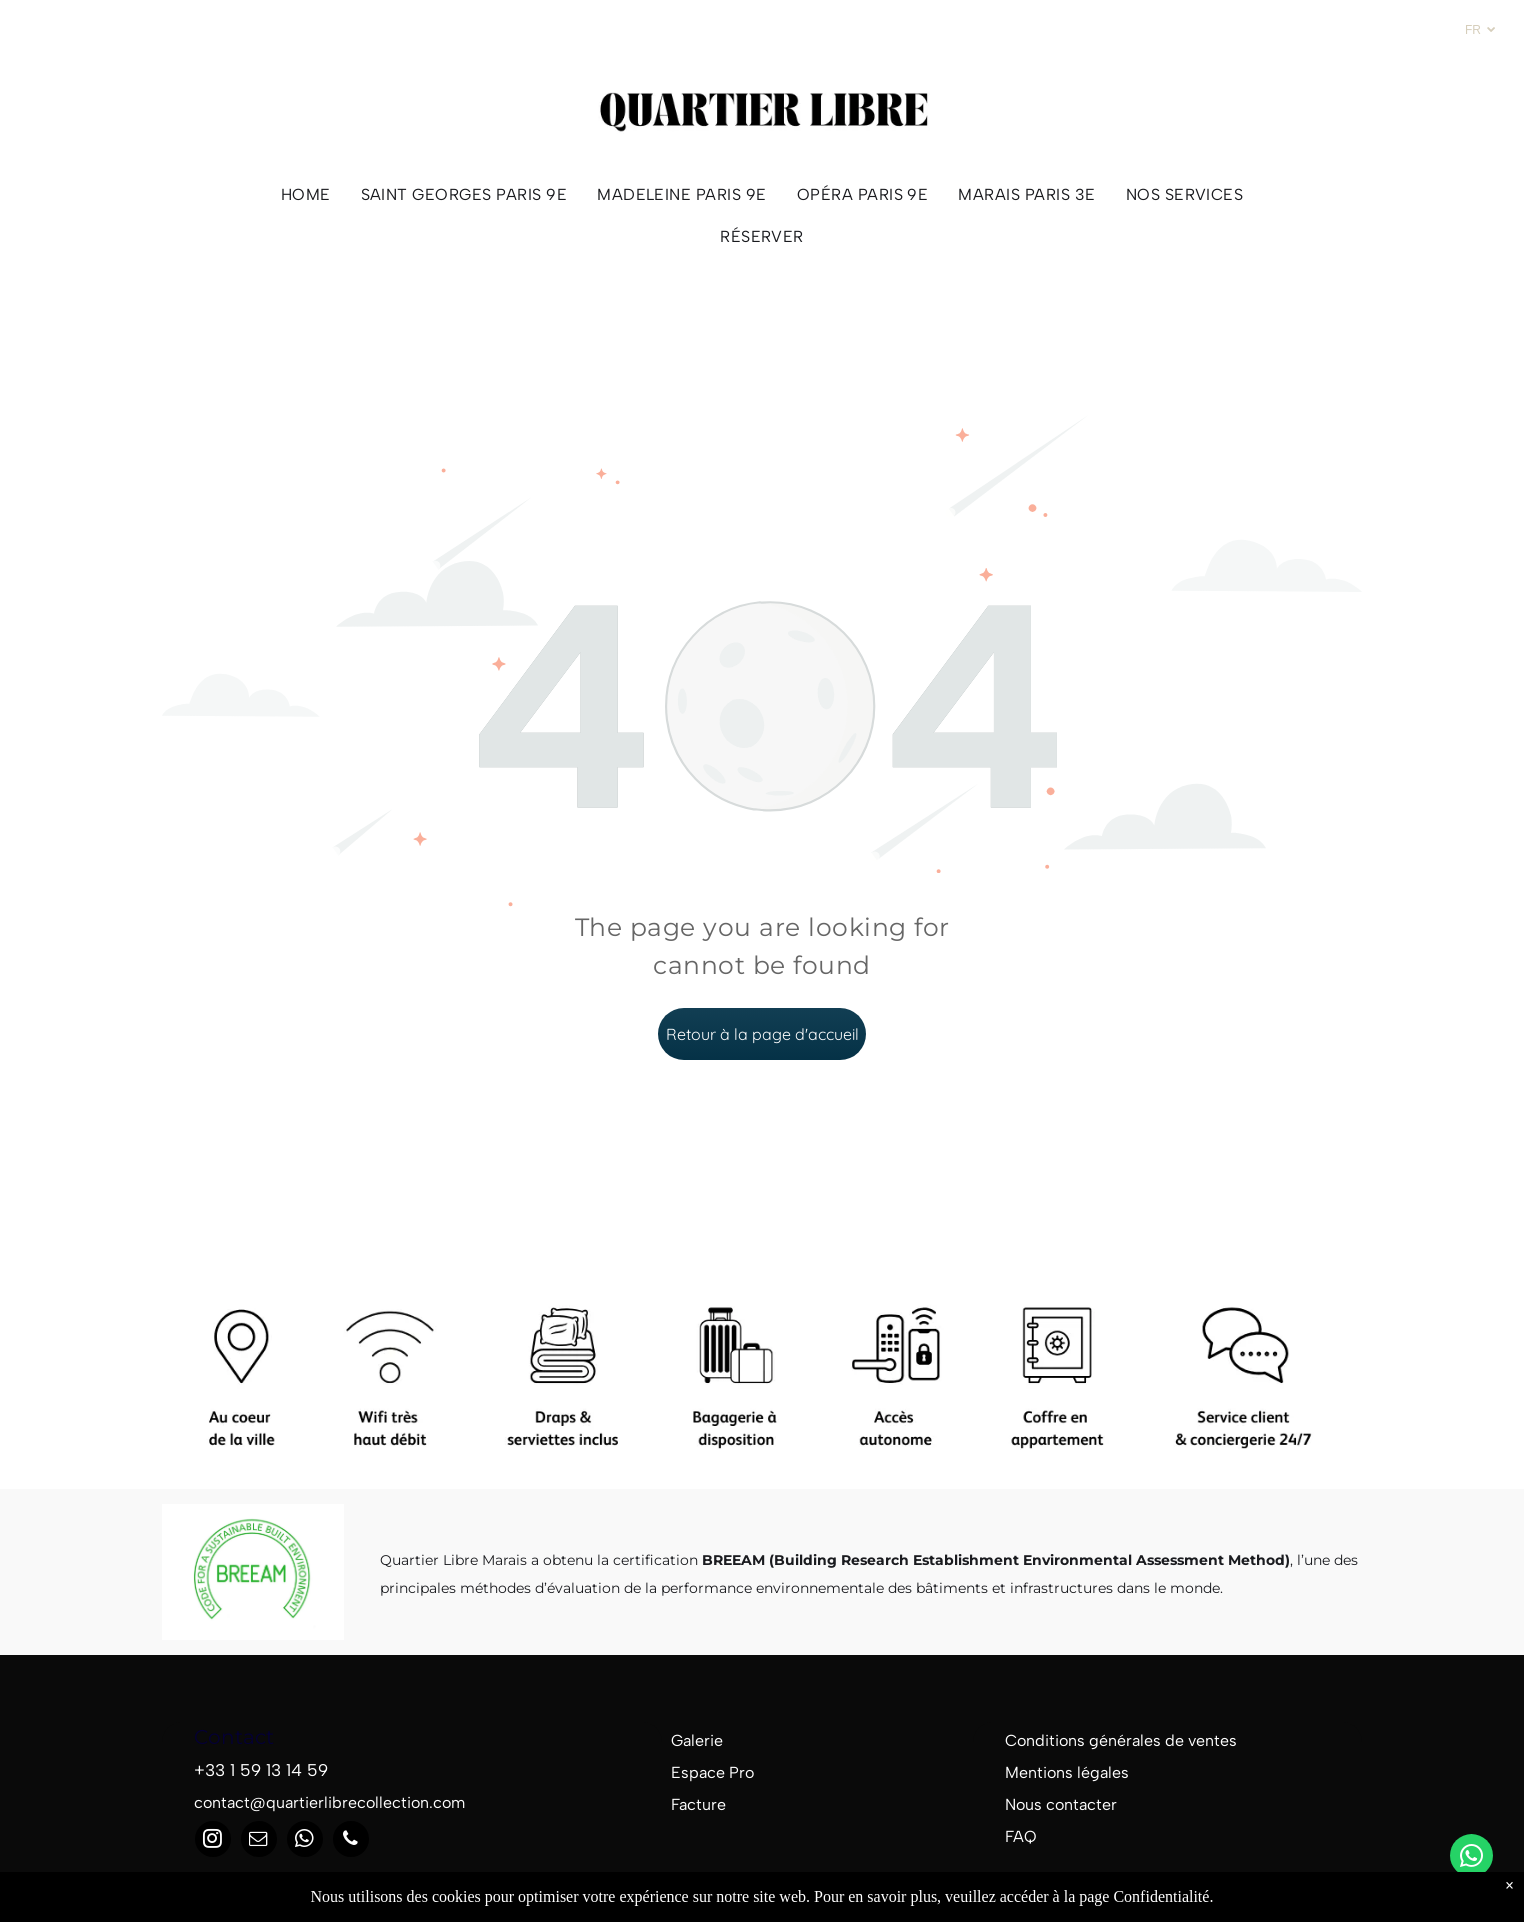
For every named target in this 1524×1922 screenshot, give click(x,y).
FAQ (1021, 1836)
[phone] (351, 1841)
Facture (698, 1804)
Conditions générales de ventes (1121, 1740)
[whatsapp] (1471, 1858)
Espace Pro (712, 1772)
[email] (259, 1841)
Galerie (697, 1740)
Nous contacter (1061, 1804)
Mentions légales (1067, 1772)
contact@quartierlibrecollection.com (329, 1802)
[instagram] (213, 1841)
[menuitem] (306, 194)
